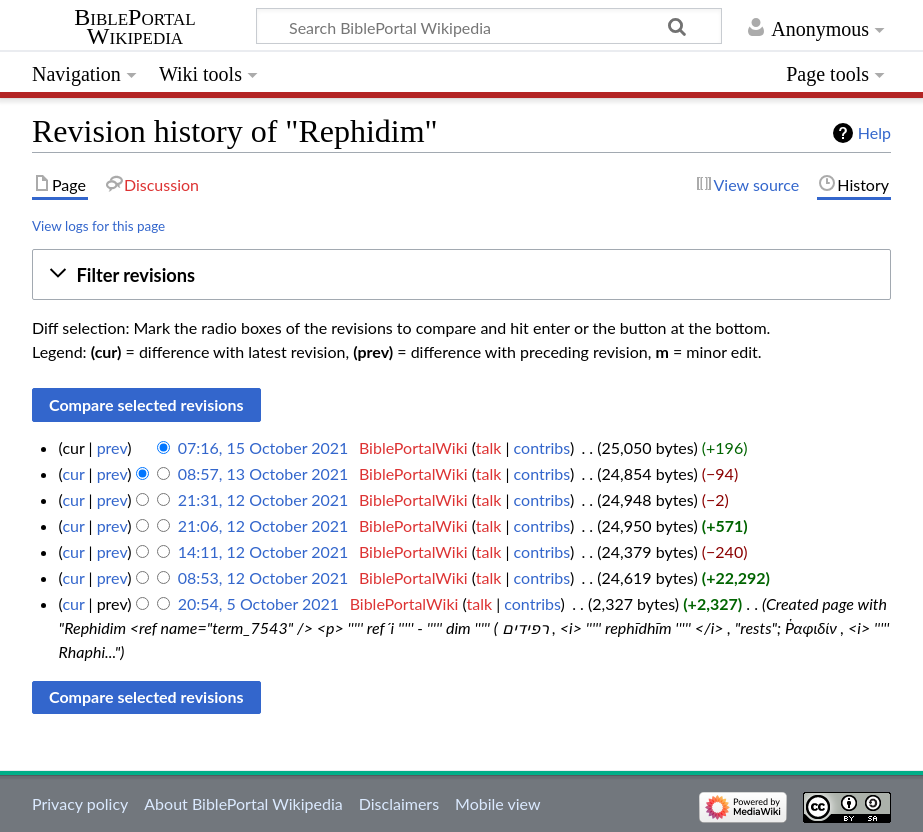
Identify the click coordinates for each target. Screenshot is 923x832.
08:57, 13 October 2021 (263, 473)
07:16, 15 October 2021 (263, 447)
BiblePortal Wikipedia (134, 27)
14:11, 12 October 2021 (263, 551)
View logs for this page (98, 226)
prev (112, 447)
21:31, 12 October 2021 (263, 499)
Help (874, 132)
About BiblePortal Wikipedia (243, 803)
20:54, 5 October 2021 (258, 603)
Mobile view (497, 803)
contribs (542, 447)
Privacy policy (80, 803)
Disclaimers (399, 803)
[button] (461, 274)
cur (73, 473)
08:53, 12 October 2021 (263, 577)
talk (489, 447)
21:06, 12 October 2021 (263, 525)
